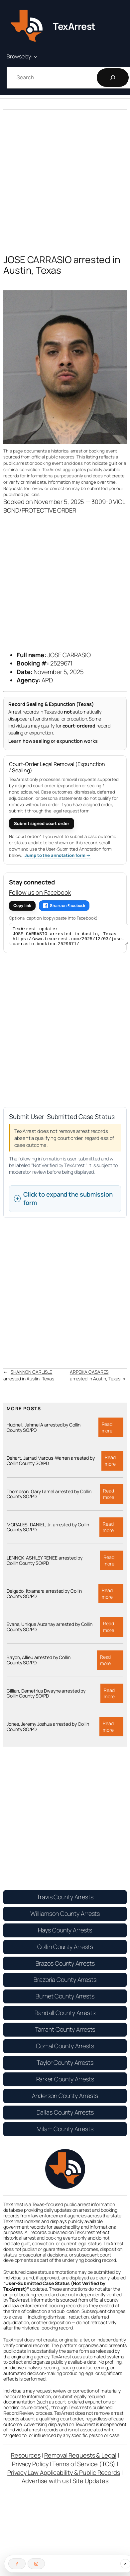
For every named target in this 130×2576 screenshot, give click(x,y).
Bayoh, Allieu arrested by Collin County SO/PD (38, 1663)
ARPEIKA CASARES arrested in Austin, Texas (95, 1378)
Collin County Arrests (65, 1950)
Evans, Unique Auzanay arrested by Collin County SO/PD (49, 1630)
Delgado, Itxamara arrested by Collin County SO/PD (44, 1596)
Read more (112, 1432)
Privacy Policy (30, 2467)
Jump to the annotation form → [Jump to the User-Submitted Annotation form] (57, 855)
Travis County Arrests (65, 1900)
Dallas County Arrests (65, 2115)
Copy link (22, 905)
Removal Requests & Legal (80, 2458)
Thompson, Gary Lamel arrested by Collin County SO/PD (49, 1497)
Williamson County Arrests (65, 1916)
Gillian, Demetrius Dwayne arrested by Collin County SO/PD (46, 1696)
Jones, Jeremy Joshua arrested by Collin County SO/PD (48, 1729)
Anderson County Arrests (65, 2099)
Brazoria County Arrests (65, 1982)
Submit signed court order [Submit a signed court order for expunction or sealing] (41, 823)
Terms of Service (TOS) (83, 2467)
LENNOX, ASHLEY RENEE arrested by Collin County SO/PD (44, 1563)
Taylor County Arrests (65, 2065)
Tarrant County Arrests (65, 2032)
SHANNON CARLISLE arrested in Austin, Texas (28, 1378)
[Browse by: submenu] (35, 56)
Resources (25, 2458)
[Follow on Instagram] (36, 2563)
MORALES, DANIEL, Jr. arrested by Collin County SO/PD (48, 1530)
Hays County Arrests (65, 1933)
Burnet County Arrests (65, 1999)
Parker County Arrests (65, 2082)
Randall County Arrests (65, 2016)
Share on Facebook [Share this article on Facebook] (64, 905)
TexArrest (74, 26)
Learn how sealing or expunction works (52, 741)
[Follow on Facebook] (17, 2563)
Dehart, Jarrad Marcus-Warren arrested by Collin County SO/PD (51, 1463)
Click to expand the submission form (68, 1201)
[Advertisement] (62, 177)
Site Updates (90, 2484)
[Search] (113, 77)
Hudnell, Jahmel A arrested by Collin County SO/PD (43, 1430)
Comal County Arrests (65, 2049)
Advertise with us (45, 2484)
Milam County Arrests (65, 2132)
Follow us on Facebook (40, 892)
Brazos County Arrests (65, 1966)
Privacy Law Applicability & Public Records (63, 2475)
